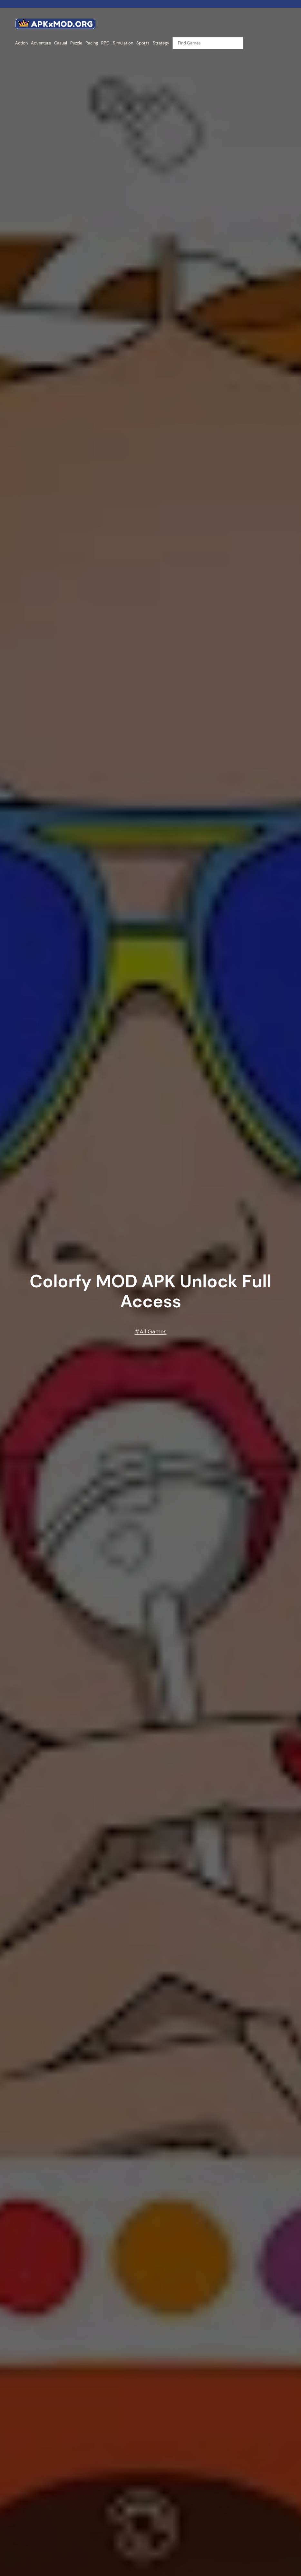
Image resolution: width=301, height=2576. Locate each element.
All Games (153, 1331)
